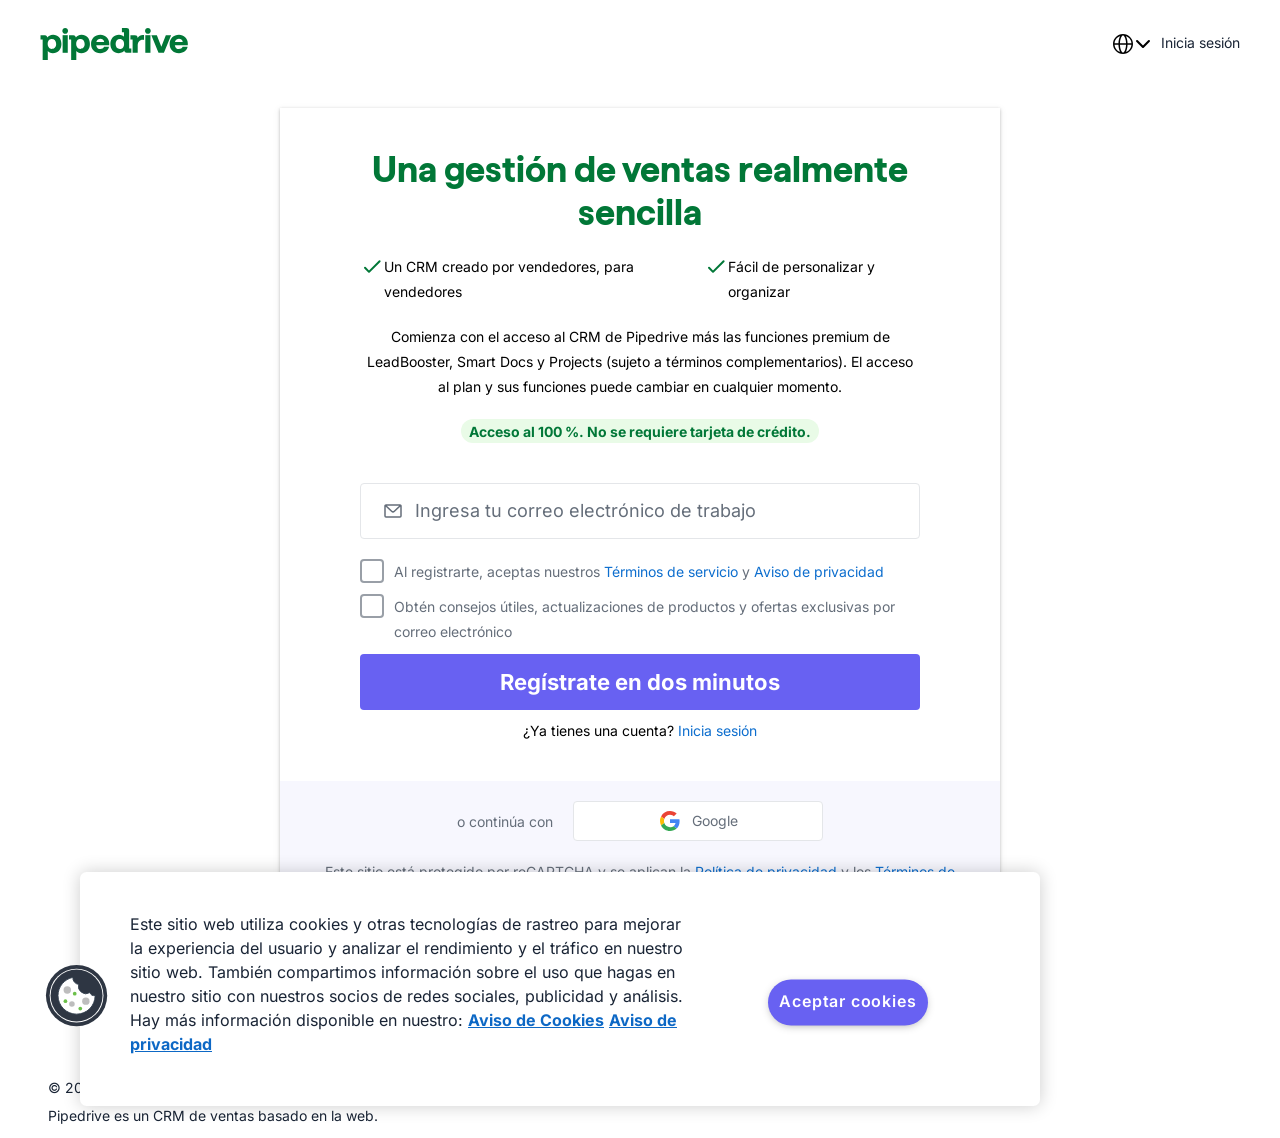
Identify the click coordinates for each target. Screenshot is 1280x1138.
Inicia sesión (717, 730)
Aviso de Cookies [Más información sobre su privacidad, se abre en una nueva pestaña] (536, 1020)
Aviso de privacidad (819, 571)
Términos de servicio (671, 571)
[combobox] (1131, 44)
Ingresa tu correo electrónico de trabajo (585, 510)
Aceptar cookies (847, 1001)
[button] (77, 996)
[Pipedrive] (114, 44)
